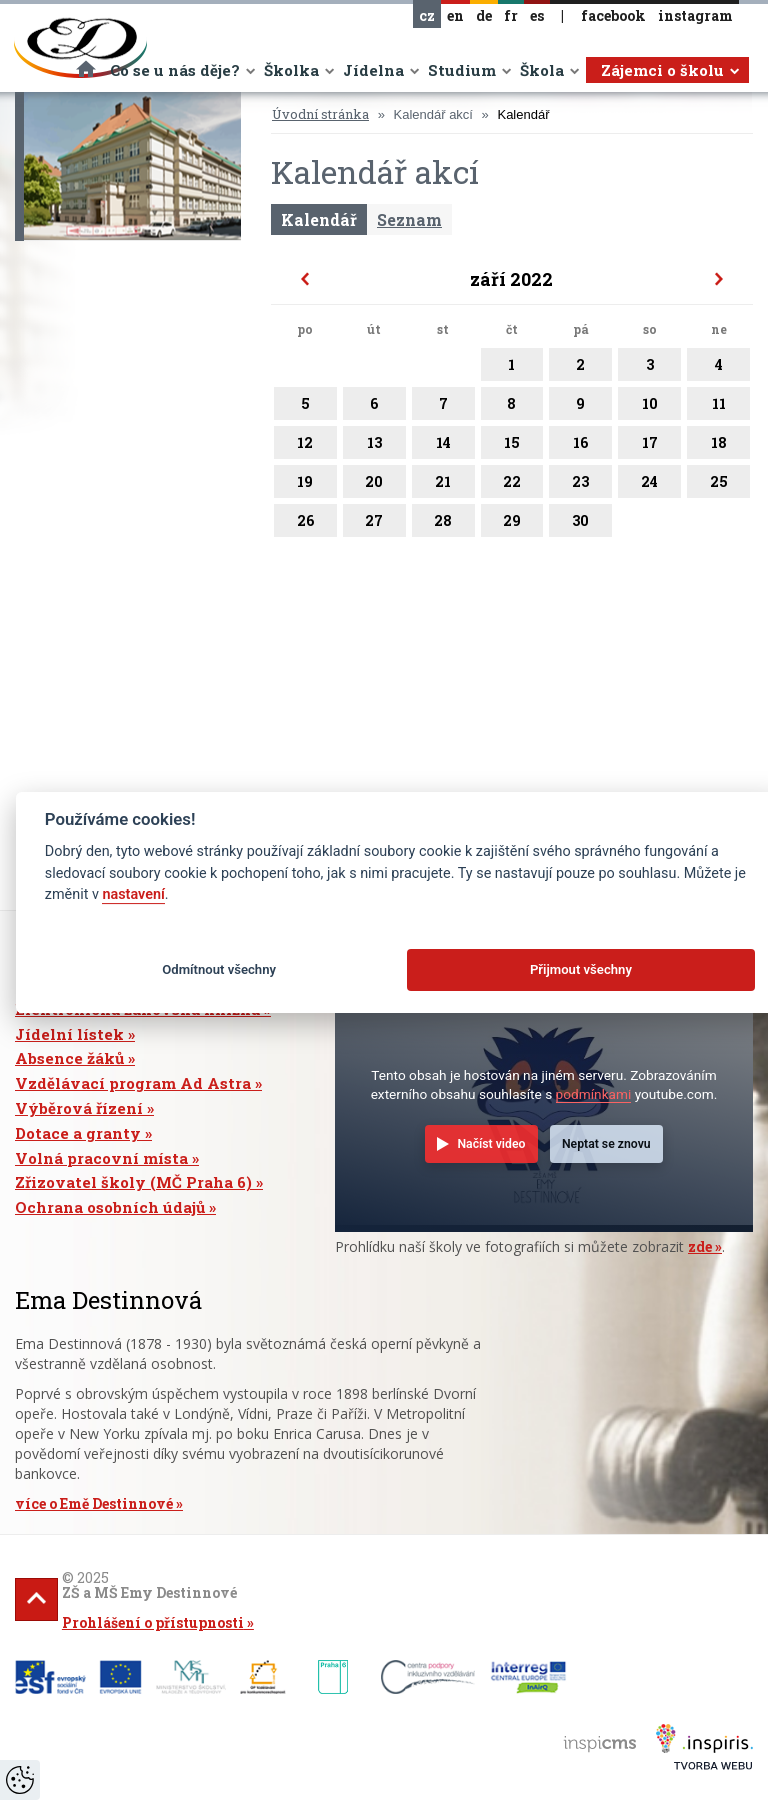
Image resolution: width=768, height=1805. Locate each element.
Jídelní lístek (69, 1034)
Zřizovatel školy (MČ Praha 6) (133, 1182)
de (484, 15)
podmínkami (594, 1094)
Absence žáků (69, 1058)
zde (700, 1246)
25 (718, 485)
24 (649, 485)
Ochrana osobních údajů (110, 1207)
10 (649, 407)
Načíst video (491, 1144)
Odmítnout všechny (219, 969)
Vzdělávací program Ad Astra (133, 1083)
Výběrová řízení (79, 1108)
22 (512, 485)
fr (511, 15)
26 (305, 524)
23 (580, 485)
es (537, 15)
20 (374, 485)
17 (649, 446)
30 (580, 524)
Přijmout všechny (581, 969)
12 (305, 446)
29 (512, 524)
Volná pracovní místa (101, 1158)
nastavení (133, 894)
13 (374, 446)
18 (718, 446)
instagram (695, 15)
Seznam (409, 219)
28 (443, 524)
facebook (613, 15)
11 (718, 407)
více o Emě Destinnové (94, 1503)
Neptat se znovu (606, 1144)
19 (305, 485)
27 (374, 524)
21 (443, 485)
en (455, 15)
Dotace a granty (78, 1133)
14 (443, 446)
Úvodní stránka (320, 114)
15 (512, 446)
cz (427, 15)
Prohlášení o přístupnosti (153, 1622)
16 (580, 446)
